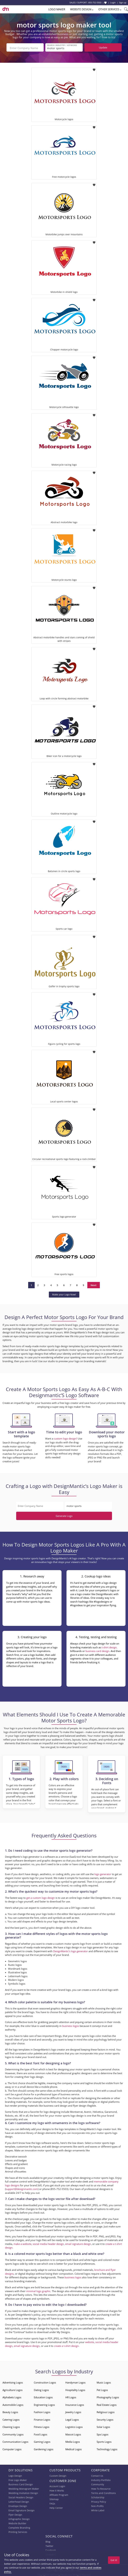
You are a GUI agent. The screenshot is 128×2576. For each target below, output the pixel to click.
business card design (97, 1649)
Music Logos (104, 2381)
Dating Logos (41, 2388)
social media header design (48, 2242)
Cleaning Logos (11, 2425)
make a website (22, 2242)
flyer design (79, 2104)
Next (93, 1284)
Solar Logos (103, 2425)
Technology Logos (107, 2448)
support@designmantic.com (22, 2187)
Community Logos (13, 2433)
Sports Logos (104, 2440)
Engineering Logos (44, 2403)
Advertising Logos (12, 2381)
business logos (70, 2024)
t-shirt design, (109, 1646)
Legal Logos (72, 2418)
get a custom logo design (40, 1896)
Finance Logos (42, 2418)
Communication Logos (15, 2440)
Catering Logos (11, 2418)
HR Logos (70, 2396)
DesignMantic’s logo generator (70, 1950)
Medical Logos (73, 2448)
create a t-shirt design (66, 2344)
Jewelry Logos (73, 2411)
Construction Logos (45, 2381)
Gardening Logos (43, 2448)
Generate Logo (64, 1514)
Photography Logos (108, 2396)
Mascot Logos (73, 2433)
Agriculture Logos (12, 2388)
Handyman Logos (75, 2381)
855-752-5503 (94, 2)
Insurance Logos (74, 2403)
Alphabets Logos (11, 2396)
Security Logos (105, 2418)
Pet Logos (102, 2388)
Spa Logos (102, 2433)
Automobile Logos (12, 2403)
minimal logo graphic (38, 2290)
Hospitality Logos (75, 2388)
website (89, 2341)
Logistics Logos (74, 2425)
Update (103, 47)
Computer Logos (12, 2448)
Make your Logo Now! (64, 1293)
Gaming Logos (42, 2440)
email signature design (78, 2242)
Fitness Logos (41, 2425)
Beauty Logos (10, 2411)
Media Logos (72, 2440)
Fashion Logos (42, 2411)
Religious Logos (105, 2411)
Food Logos (40, 2433)
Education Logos (43, 2396)
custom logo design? (65, 1437)
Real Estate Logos (106, 2403)
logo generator (102, 1873)
